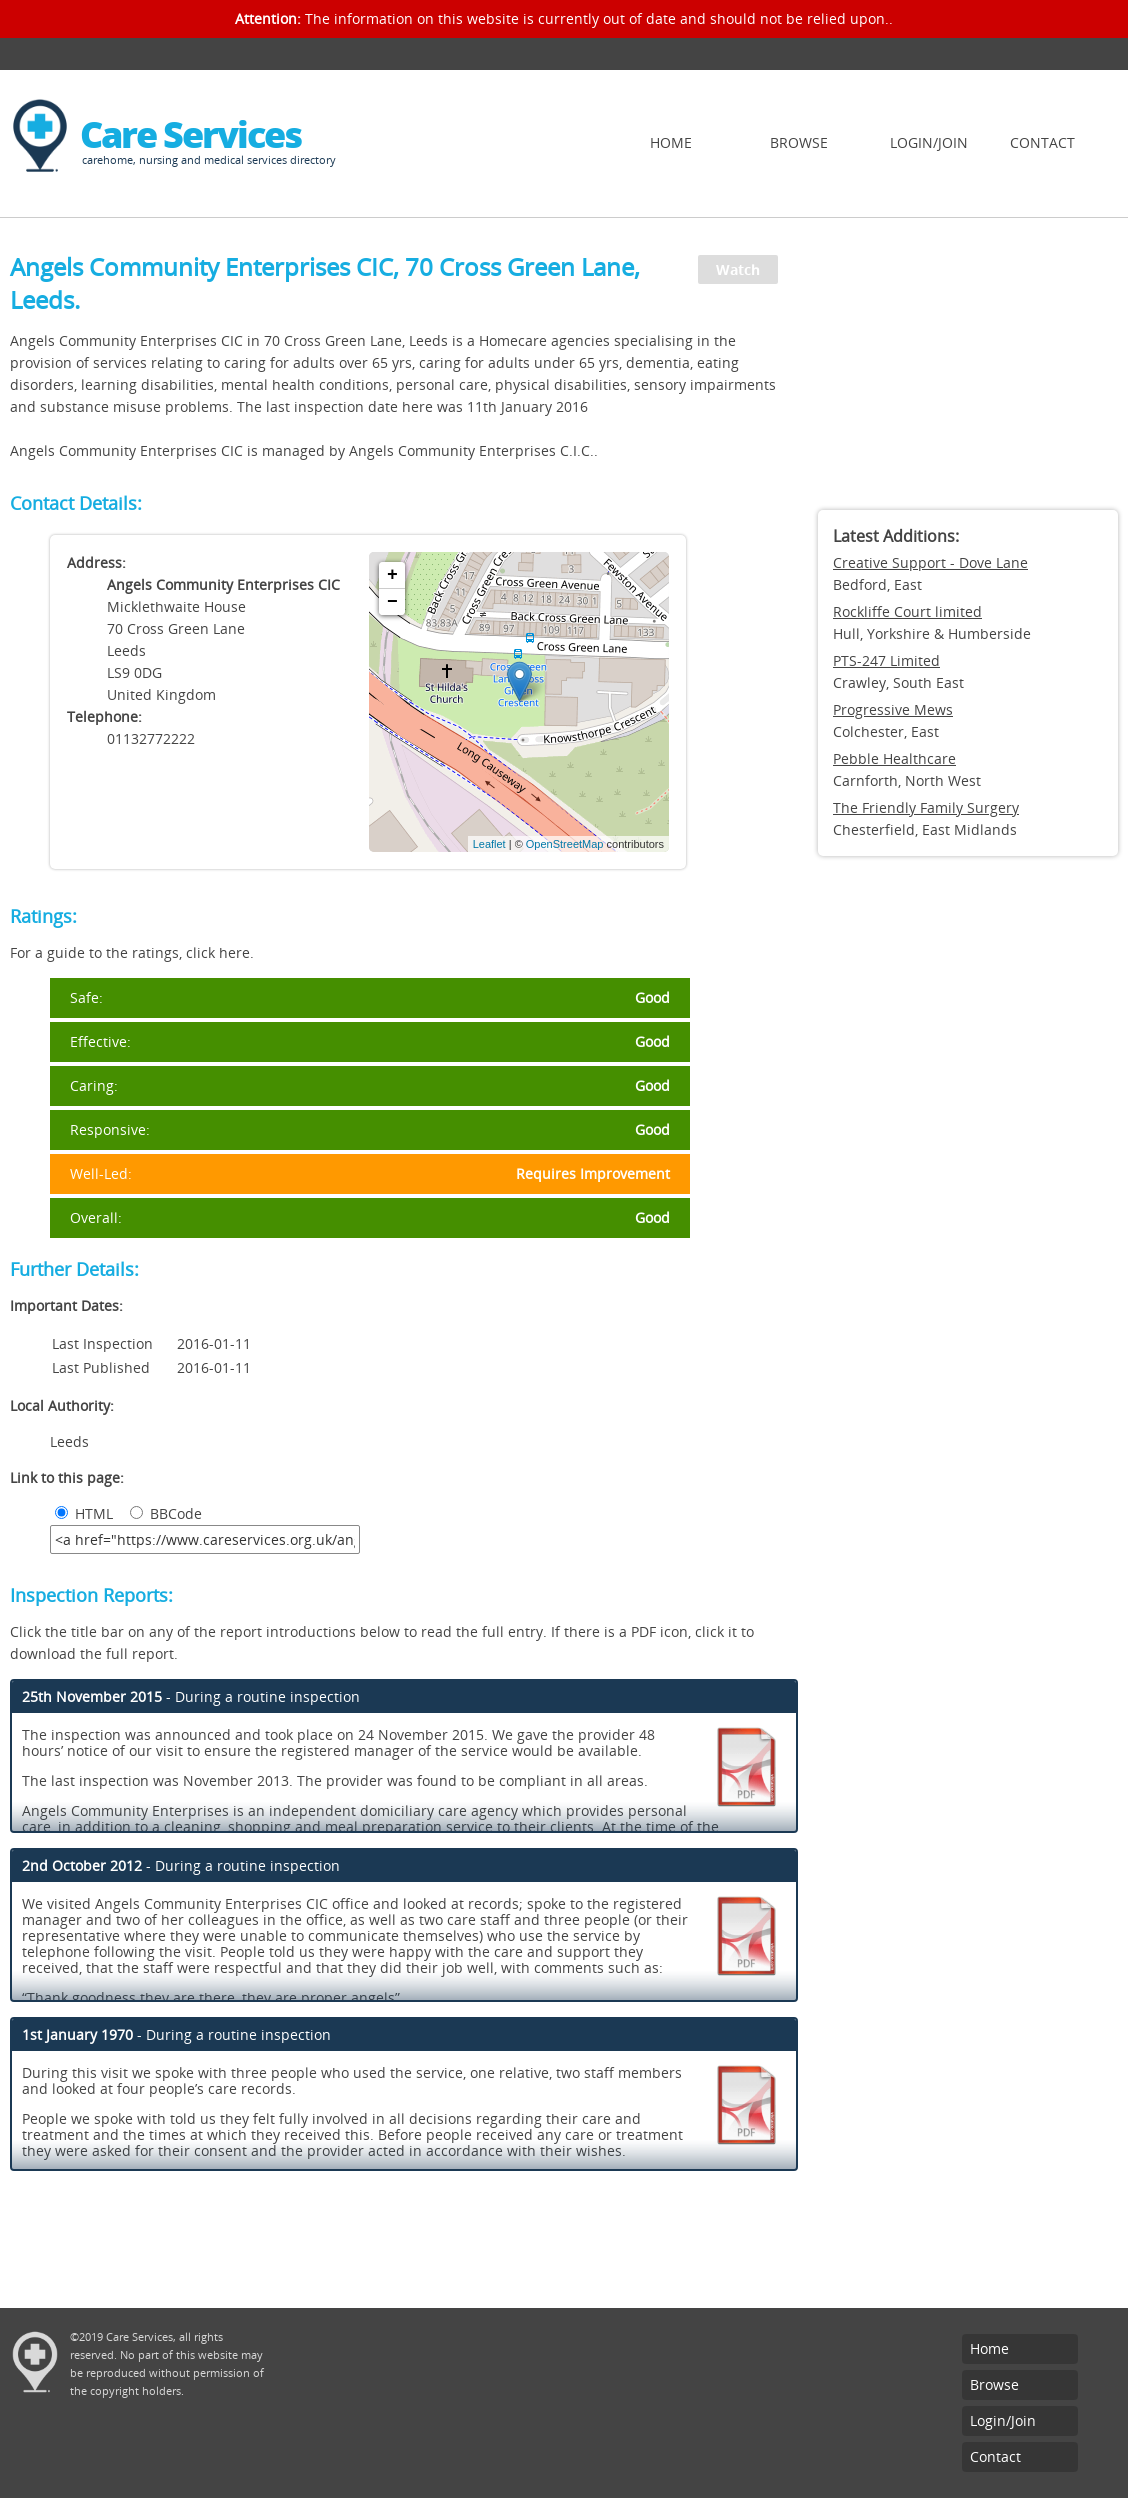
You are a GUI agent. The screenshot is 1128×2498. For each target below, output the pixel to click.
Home (671, 142)
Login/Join (929, 142)
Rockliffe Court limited (907, 611)
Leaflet (489, 844)
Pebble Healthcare (894, 758)
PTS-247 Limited (886, 660)
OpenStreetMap (565, 844)
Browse (799, 142)
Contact (1042, 142)
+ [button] (392, 575)
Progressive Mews (893, 709)
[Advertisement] (968, 370)
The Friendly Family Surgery (926, 807)
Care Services (190, 134)
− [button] (392, 602)
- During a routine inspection (191, 1696)
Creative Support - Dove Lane (930, 562)
